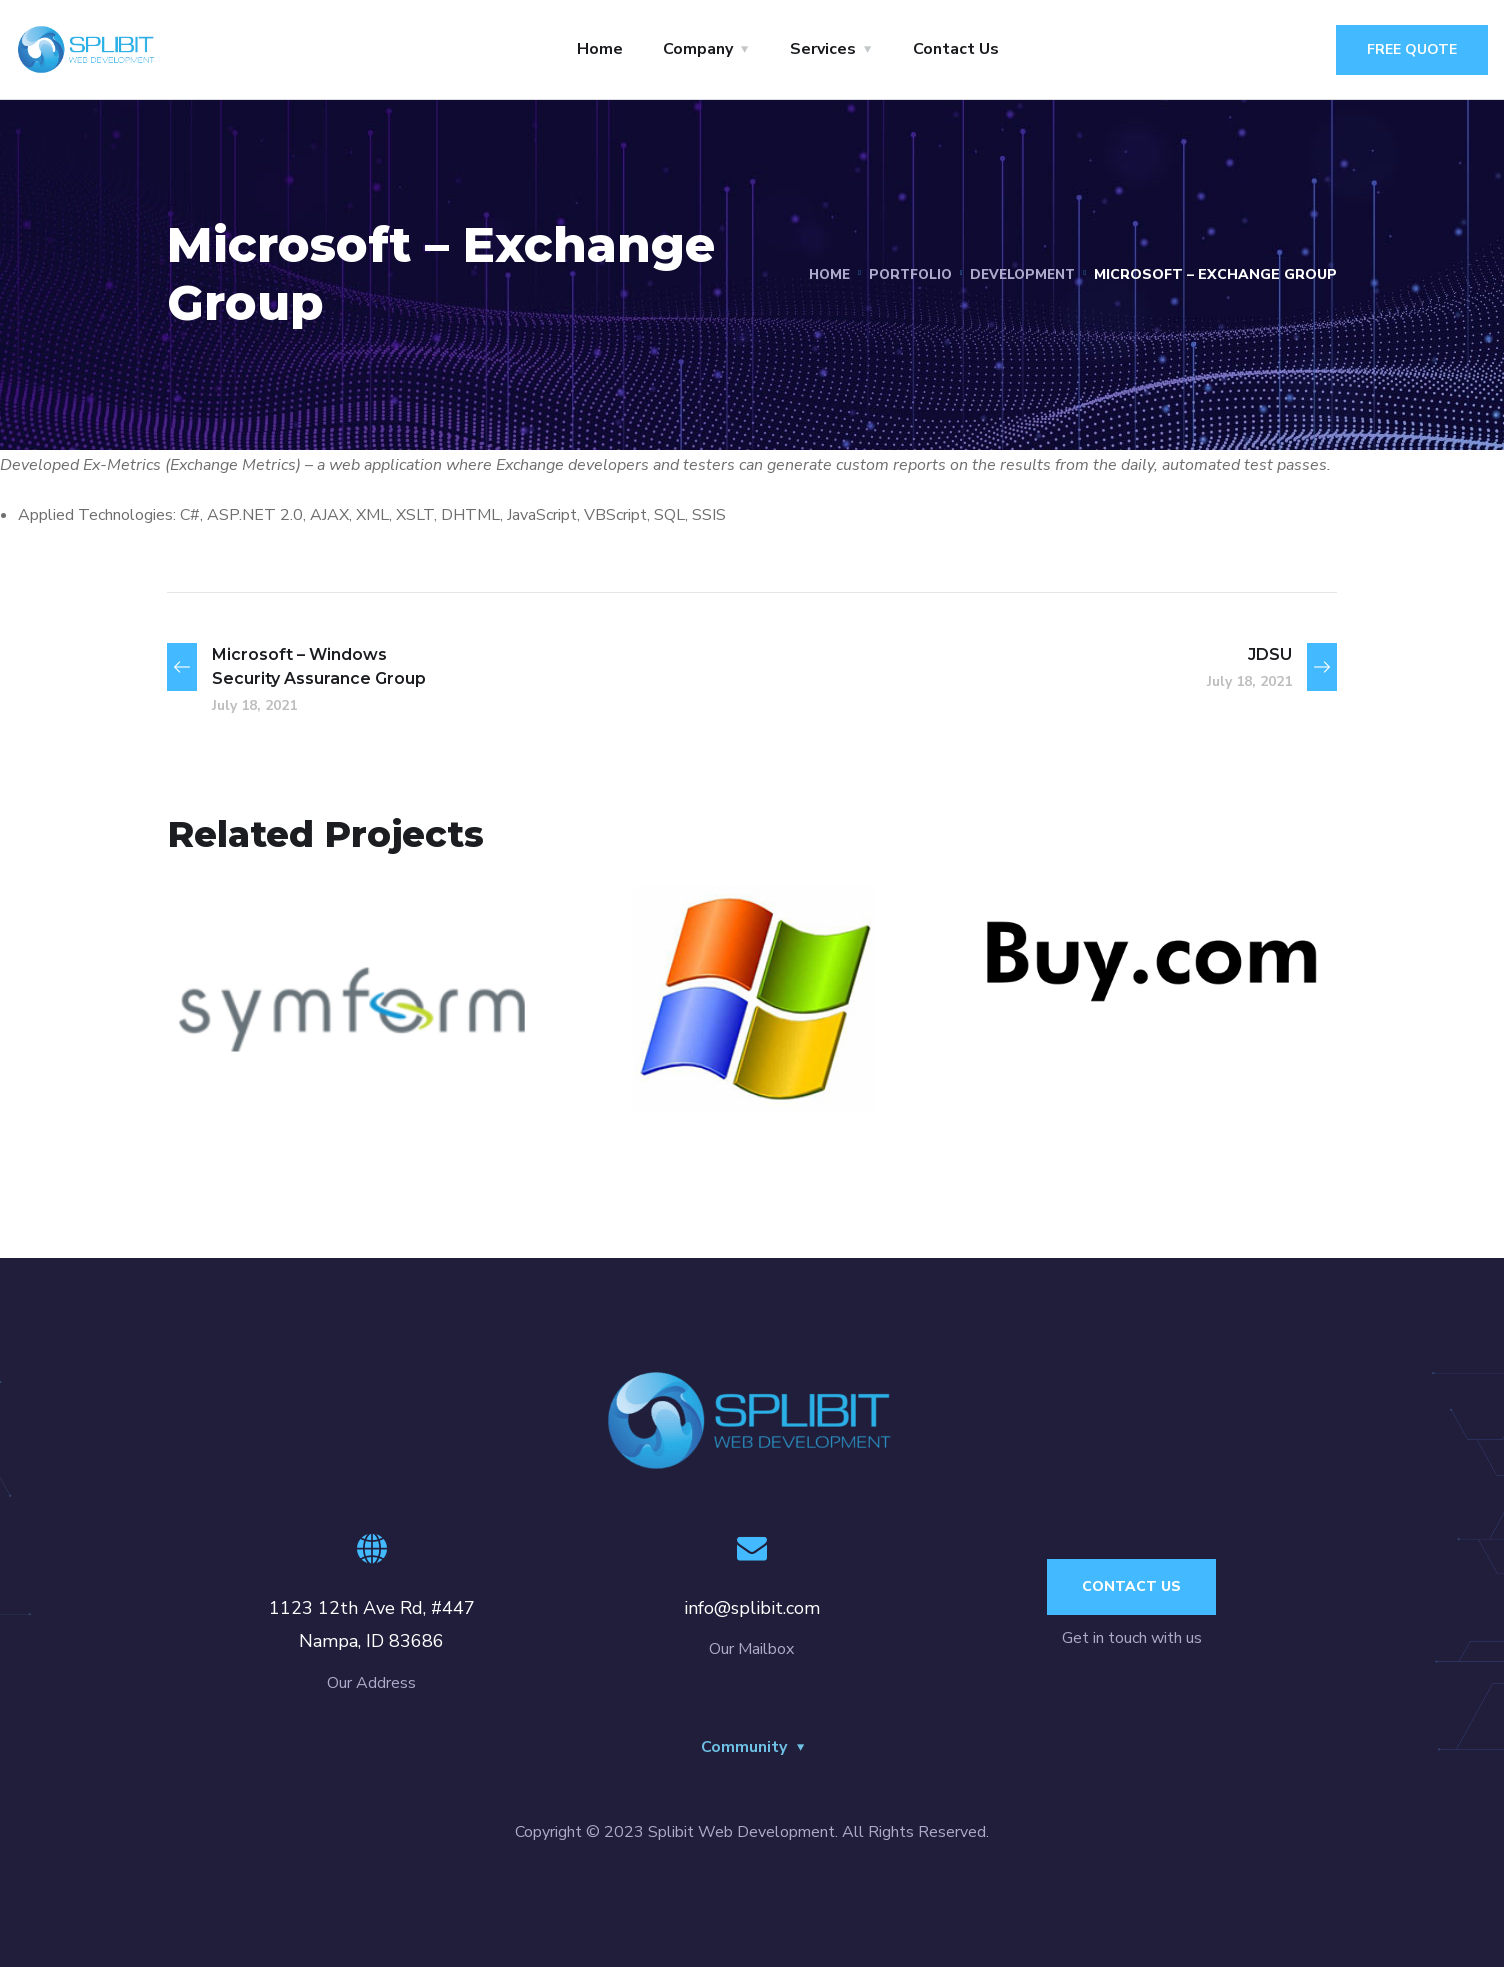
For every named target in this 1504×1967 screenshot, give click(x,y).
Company (698, 49)
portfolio (902, 274)
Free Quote (1412, 49)
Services (823, 49)
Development (1019, 274)
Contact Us (956, 49)
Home (600, 49)
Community (744, 1747)
